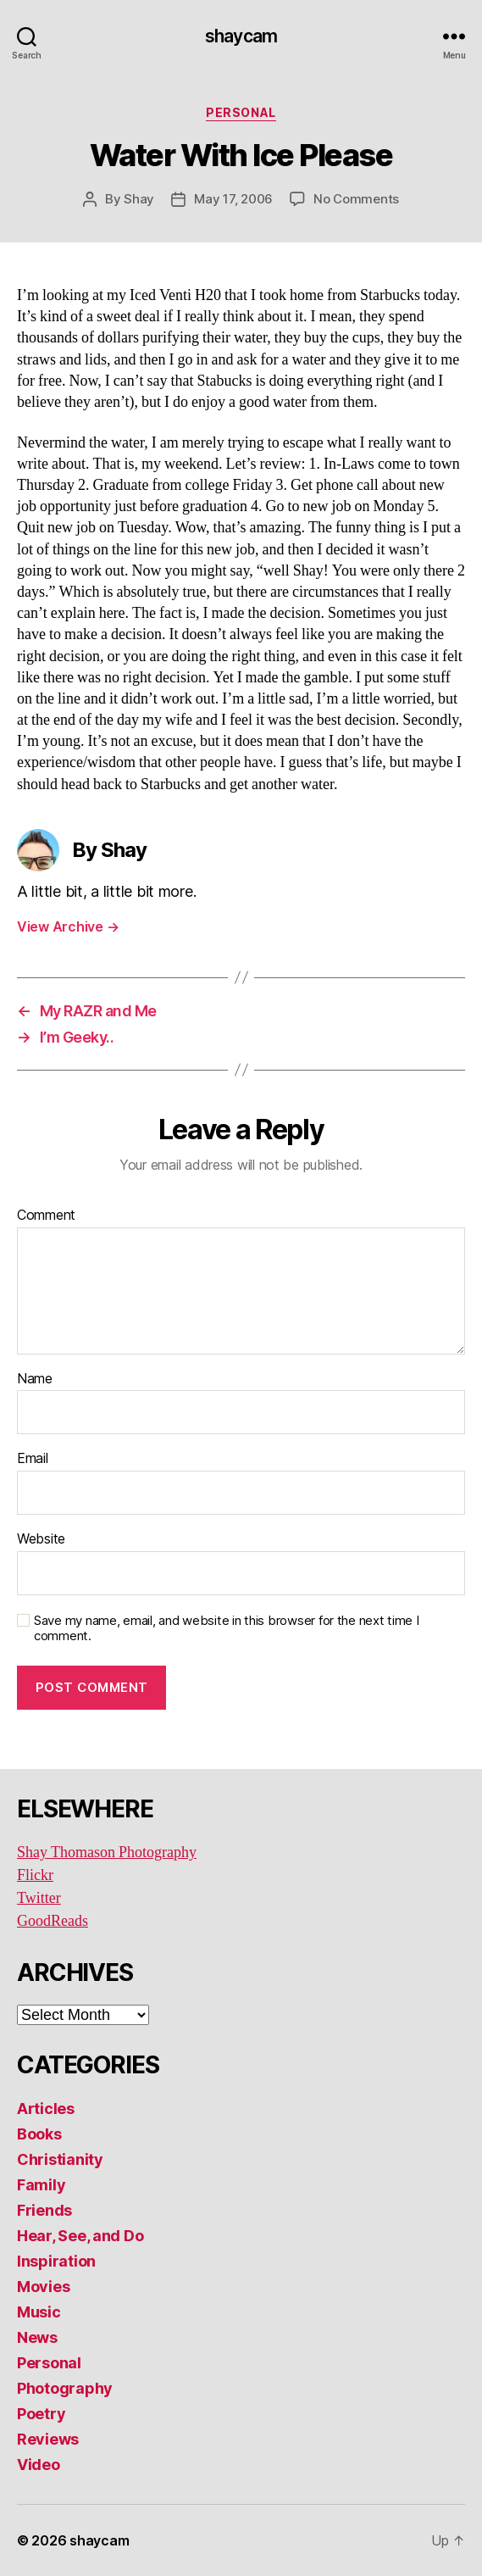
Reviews (48, 2439)
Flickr (35, 1875)
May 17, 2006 (233, 199)
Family (41, 2185)
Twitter (39, 1898)
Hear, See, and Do (80, 2236)
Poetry (41, 2414)
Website (41, 1539)
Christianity (60, 2159)
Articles (46, 2108)
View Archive (68, 926)
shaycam (241, 36)
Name (35, 1379)
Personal (240, 112)
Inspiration (56, 2261)
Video (38, 2464)
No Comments (356, 199)
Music (39, 2312)
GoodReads (52, 1921)
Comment (46, 1215)
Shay (139, 199)
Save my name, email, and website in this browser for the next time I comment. (226, 1628)
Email (32, 1458)
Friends (44, 2210)
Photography (65, 2388)
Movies (43, 2286)
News (37, 2337)
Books (39, 2134)
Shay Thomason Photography (107, 1852)
